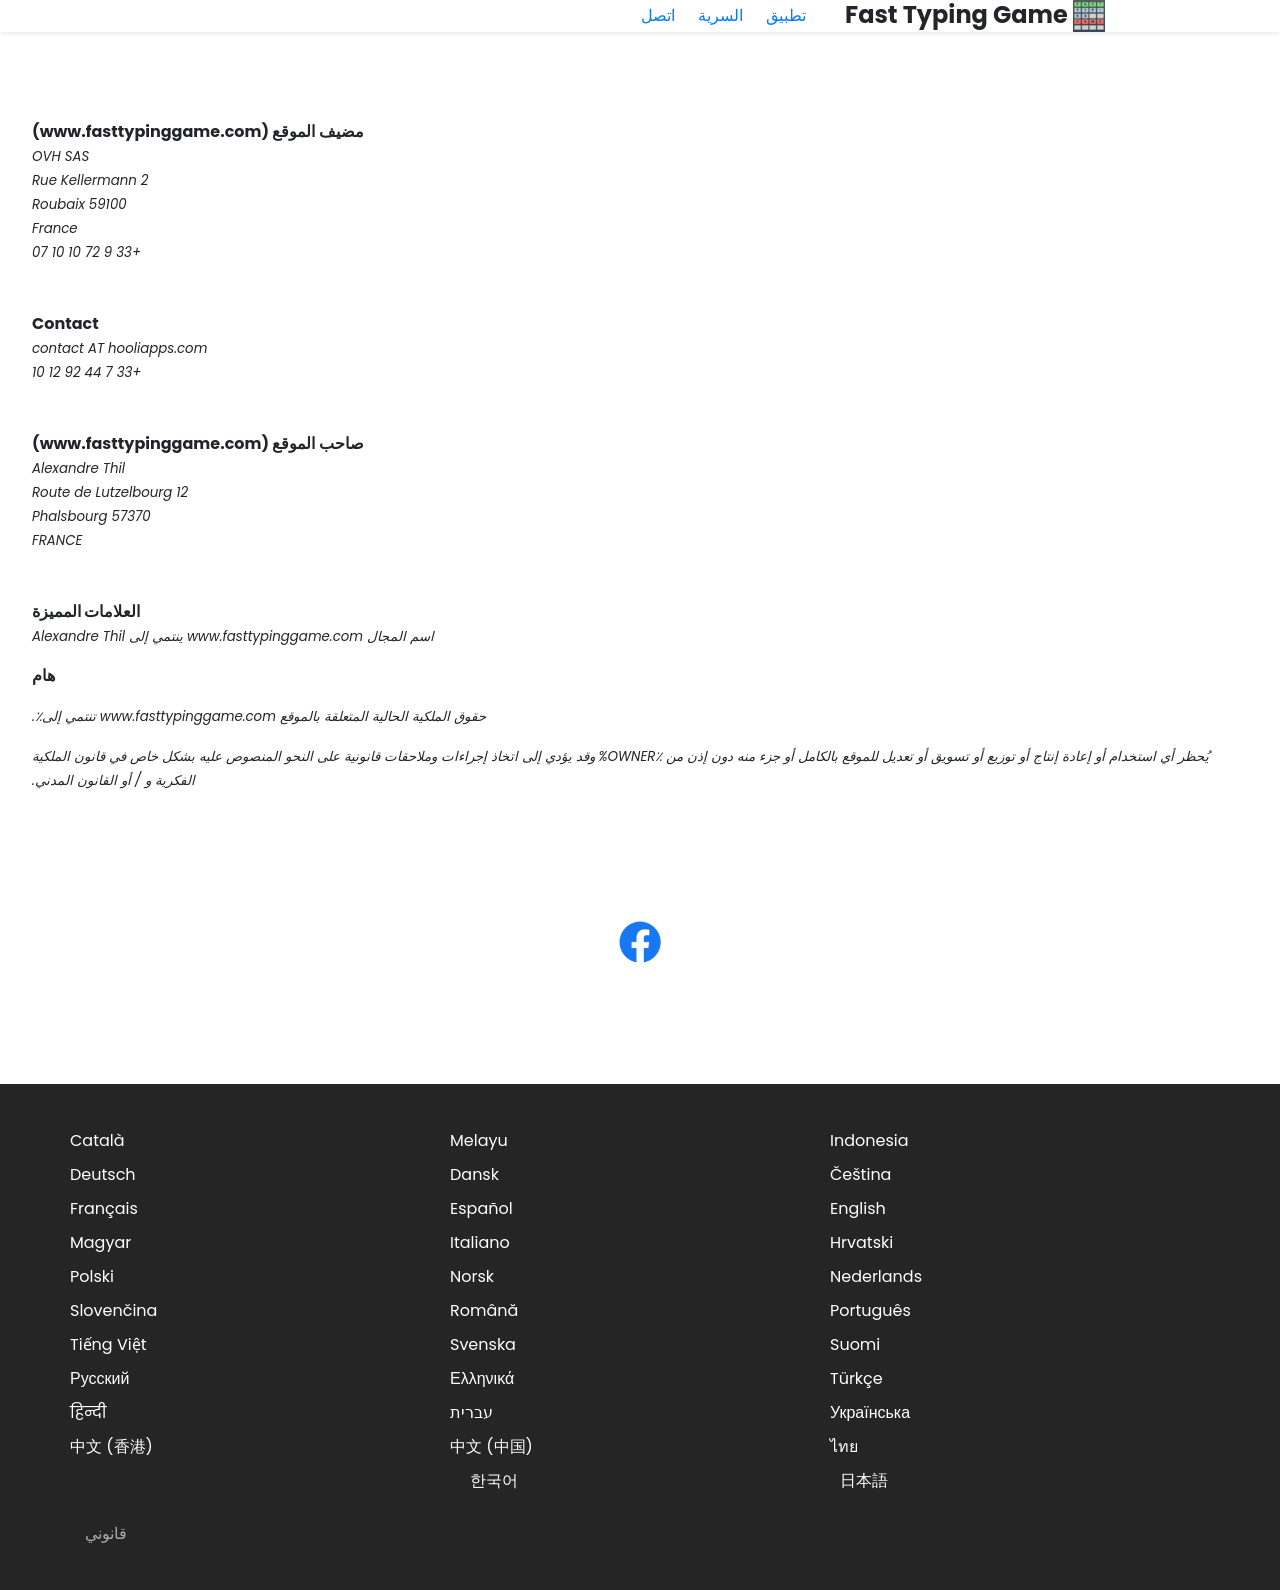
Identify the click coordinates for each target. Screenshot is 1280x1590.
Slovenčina (113, 1310)
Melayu (479, 1140)
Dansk (474, 1174)
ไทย (844, 1446)
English (858, 1208)
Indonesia (869, 1140)
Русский (99, 1378)
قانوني (106, 1533)
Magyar (100, 1242)
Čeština (860, 1174)
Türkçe (856, 1378)
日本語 (864, 1480)
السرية (720, 15)
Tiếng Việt (108, 1344)
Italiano (480, 1242)
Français (104, 1208)
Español (481, 1208)
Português (870, 1310)
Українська (870, 1412)
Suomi (855, 1344)
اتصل (658, 15)
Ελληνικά (482, 1378)
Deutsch (103, 1174)
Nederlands (876, 1276)
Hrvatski (861, 1242)
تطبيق (786, 15)
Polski (92, 1276)
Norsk (472, 1276)
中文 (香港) (111, 1446)
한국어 (494, 1480)
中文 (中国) (491, 1446)
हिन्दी (88, 1412)
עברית (471, 1412)
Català (97, 1140)
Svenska (483, 1344)
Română (484, 1310)
